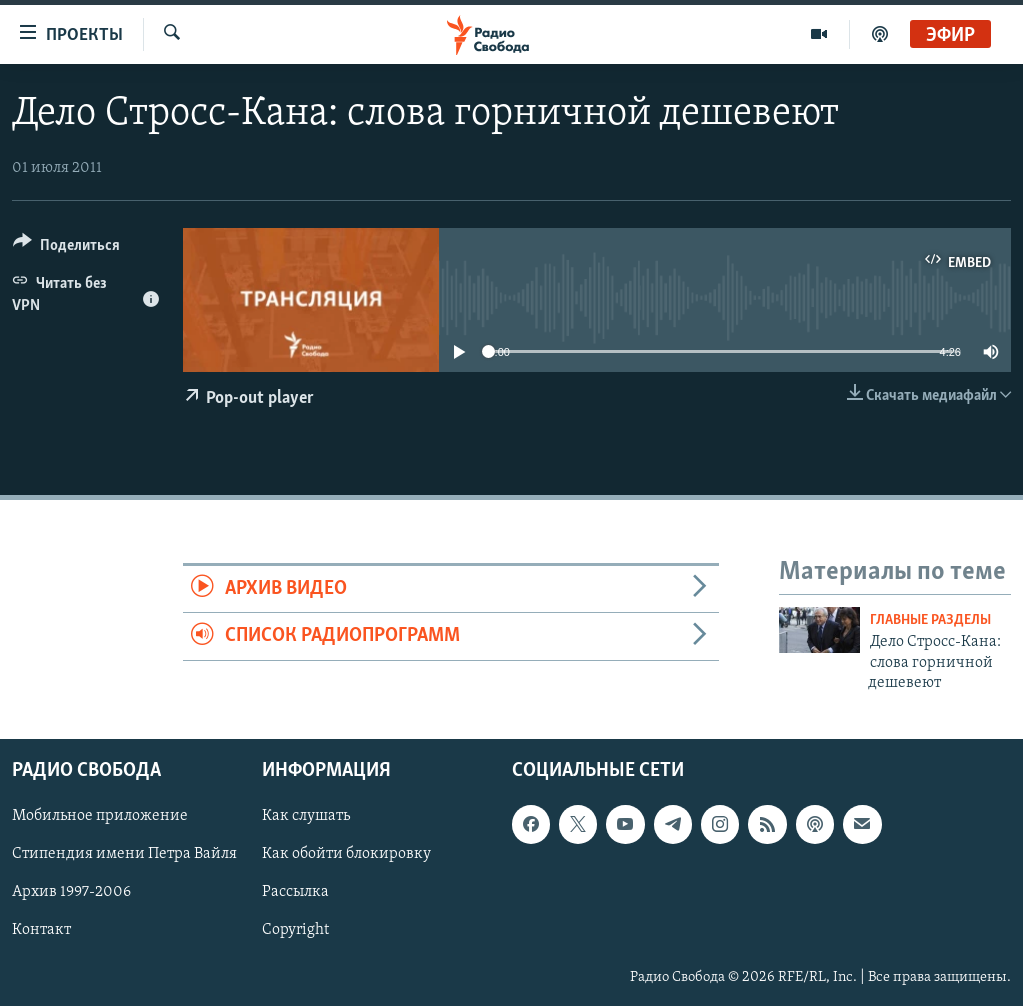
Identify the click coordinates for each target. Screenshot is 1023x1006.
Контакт (41, 931)
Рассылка (295, 893)
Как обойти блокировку (346, 855)
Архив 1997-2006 (71, 893)
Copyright (295, 931)
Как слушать (306, 817)
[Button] (66, 248)
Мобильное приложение (100, 817)
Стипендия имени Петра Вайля (124, 855)
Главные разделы (930, 620)
